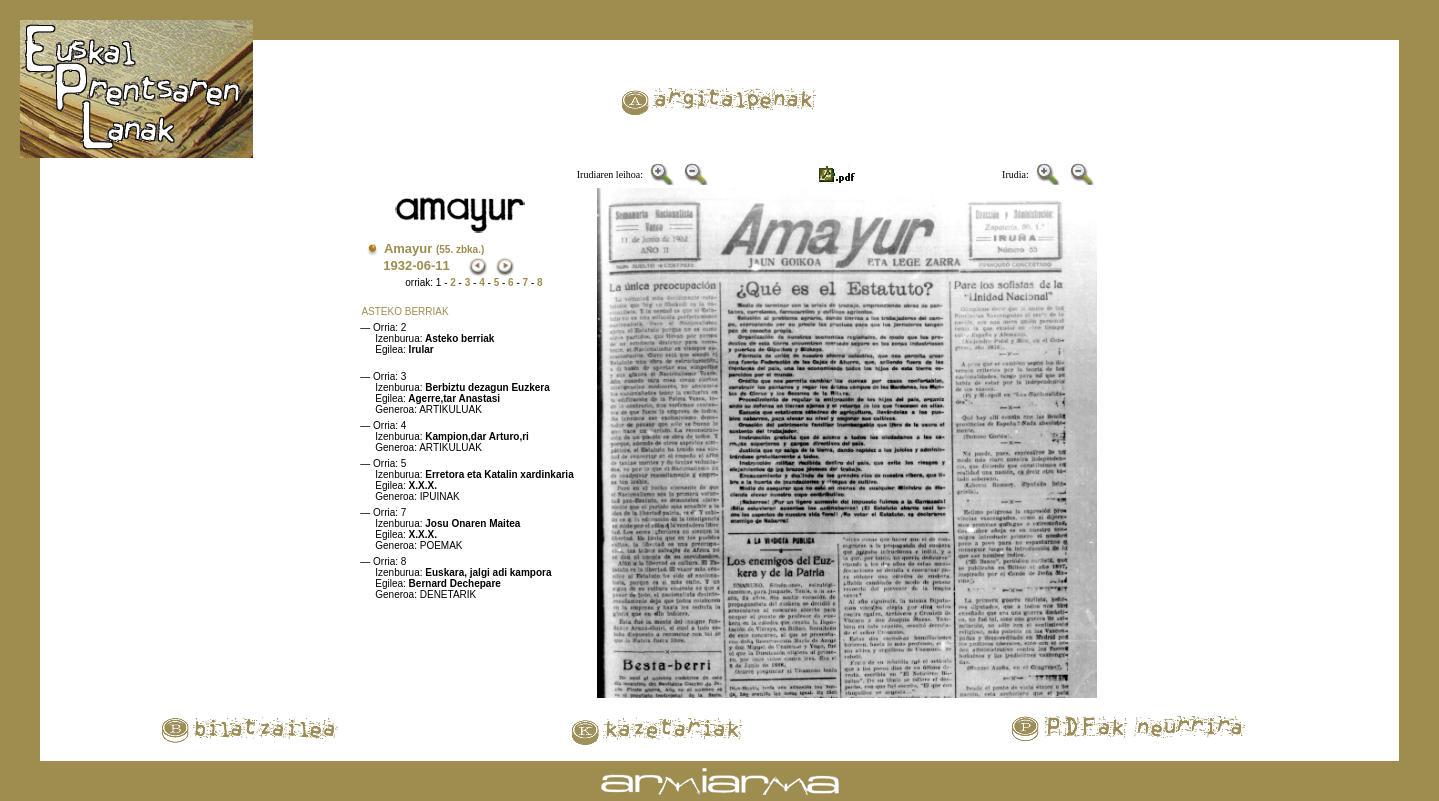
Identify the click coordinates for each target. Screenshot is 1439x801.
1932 (397, 265)
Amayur (434, 248)
